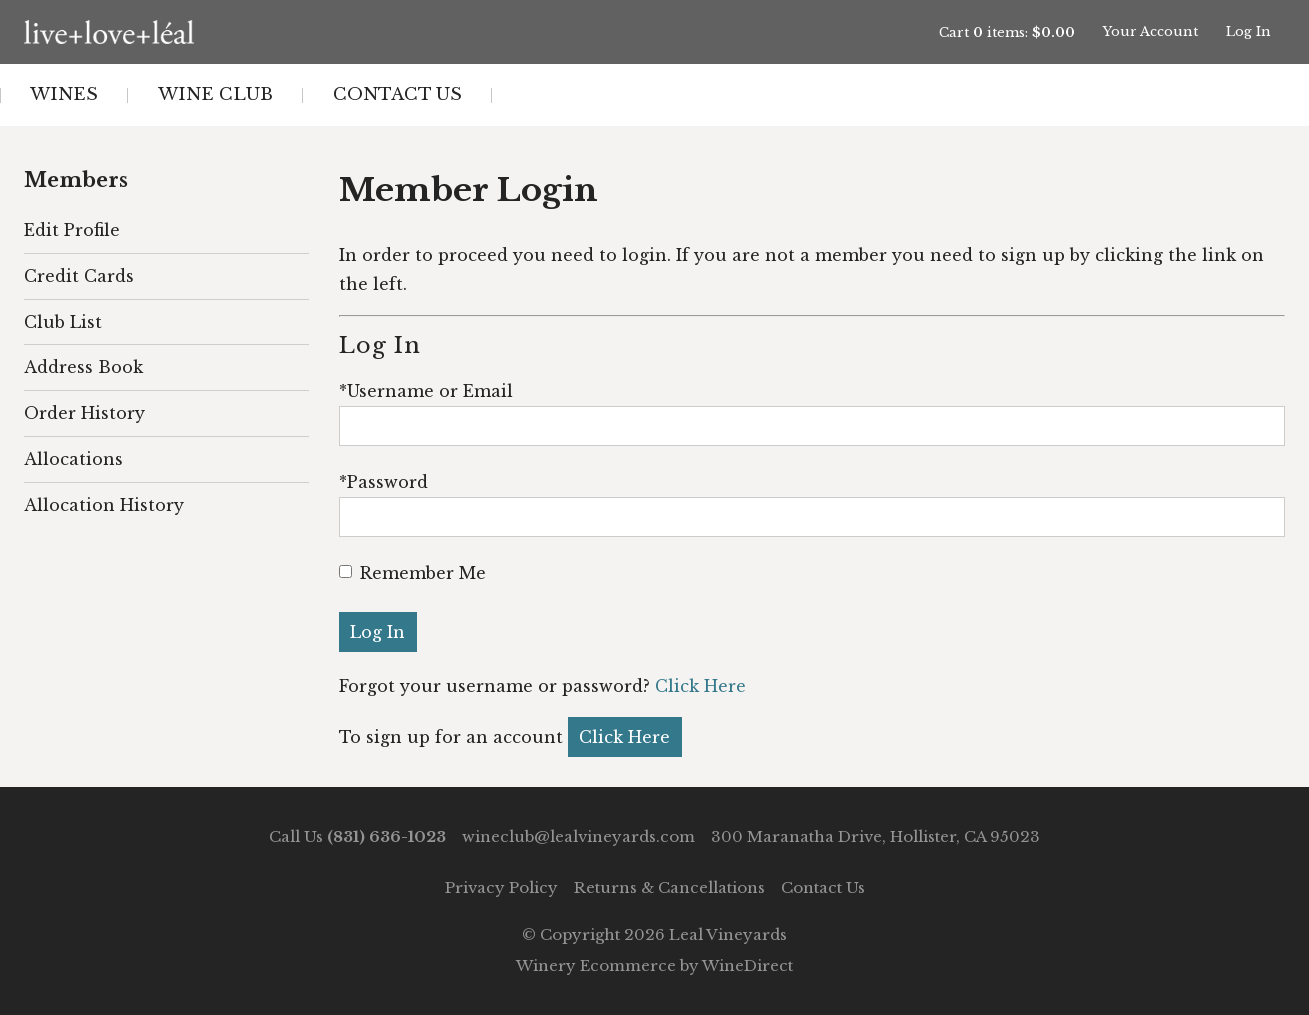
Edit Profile (72, 230)
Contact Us (397, 94)
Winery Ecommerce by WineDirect (654, 965)
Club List (63, 322)
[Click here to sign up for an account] (624, 737)
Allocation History (104, 505)
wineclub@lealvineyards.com (578, 836)
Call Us (357, 836)
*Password (383, 482)
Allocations (73, 459)
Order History (84, 413)
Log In (1248, 31)
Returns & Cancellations (669, 887)
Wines (64, 94)
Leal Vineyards (213, 32)
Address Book (83, 367)
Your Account (1150, 31)
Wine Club (215, 94)
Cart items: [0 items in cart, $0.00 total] (1007, 32)
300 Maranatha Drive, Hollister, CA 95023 (875, 836)
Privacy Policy (501, 887)
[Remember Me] (345, 571)
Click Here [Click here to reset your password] (700, 686)
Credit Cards (79, 276)
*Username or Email (426, 391)
